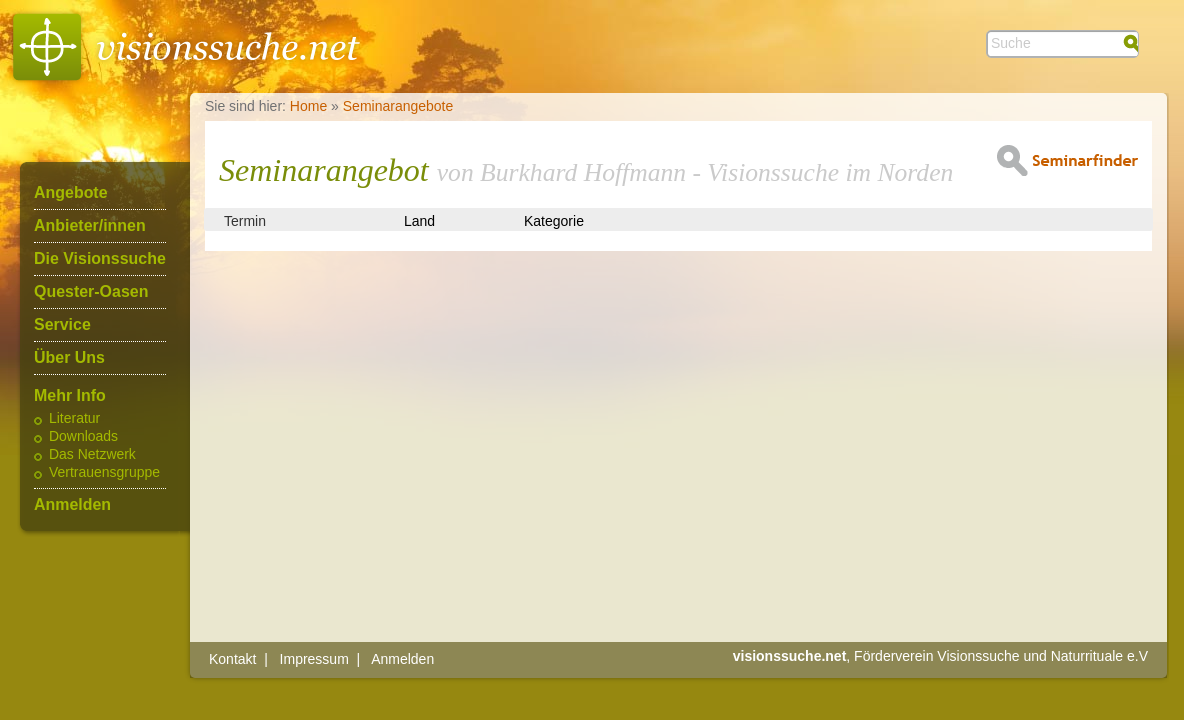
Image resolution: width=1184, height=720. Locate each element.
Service (62, 325)
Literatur (74, 419)
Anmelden (72, 505)
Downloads (83, 437)
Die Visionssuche (100, 259)
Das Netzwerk (92, 455)
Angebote (71, 193)
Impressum (314, 659)
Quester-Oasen (91, 292)
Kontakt (232, 659)
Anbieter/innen (90, 226)
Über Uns (69, 358)
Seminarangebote (398, 106)
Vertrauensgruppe (104, 473)
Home (308, 106)
